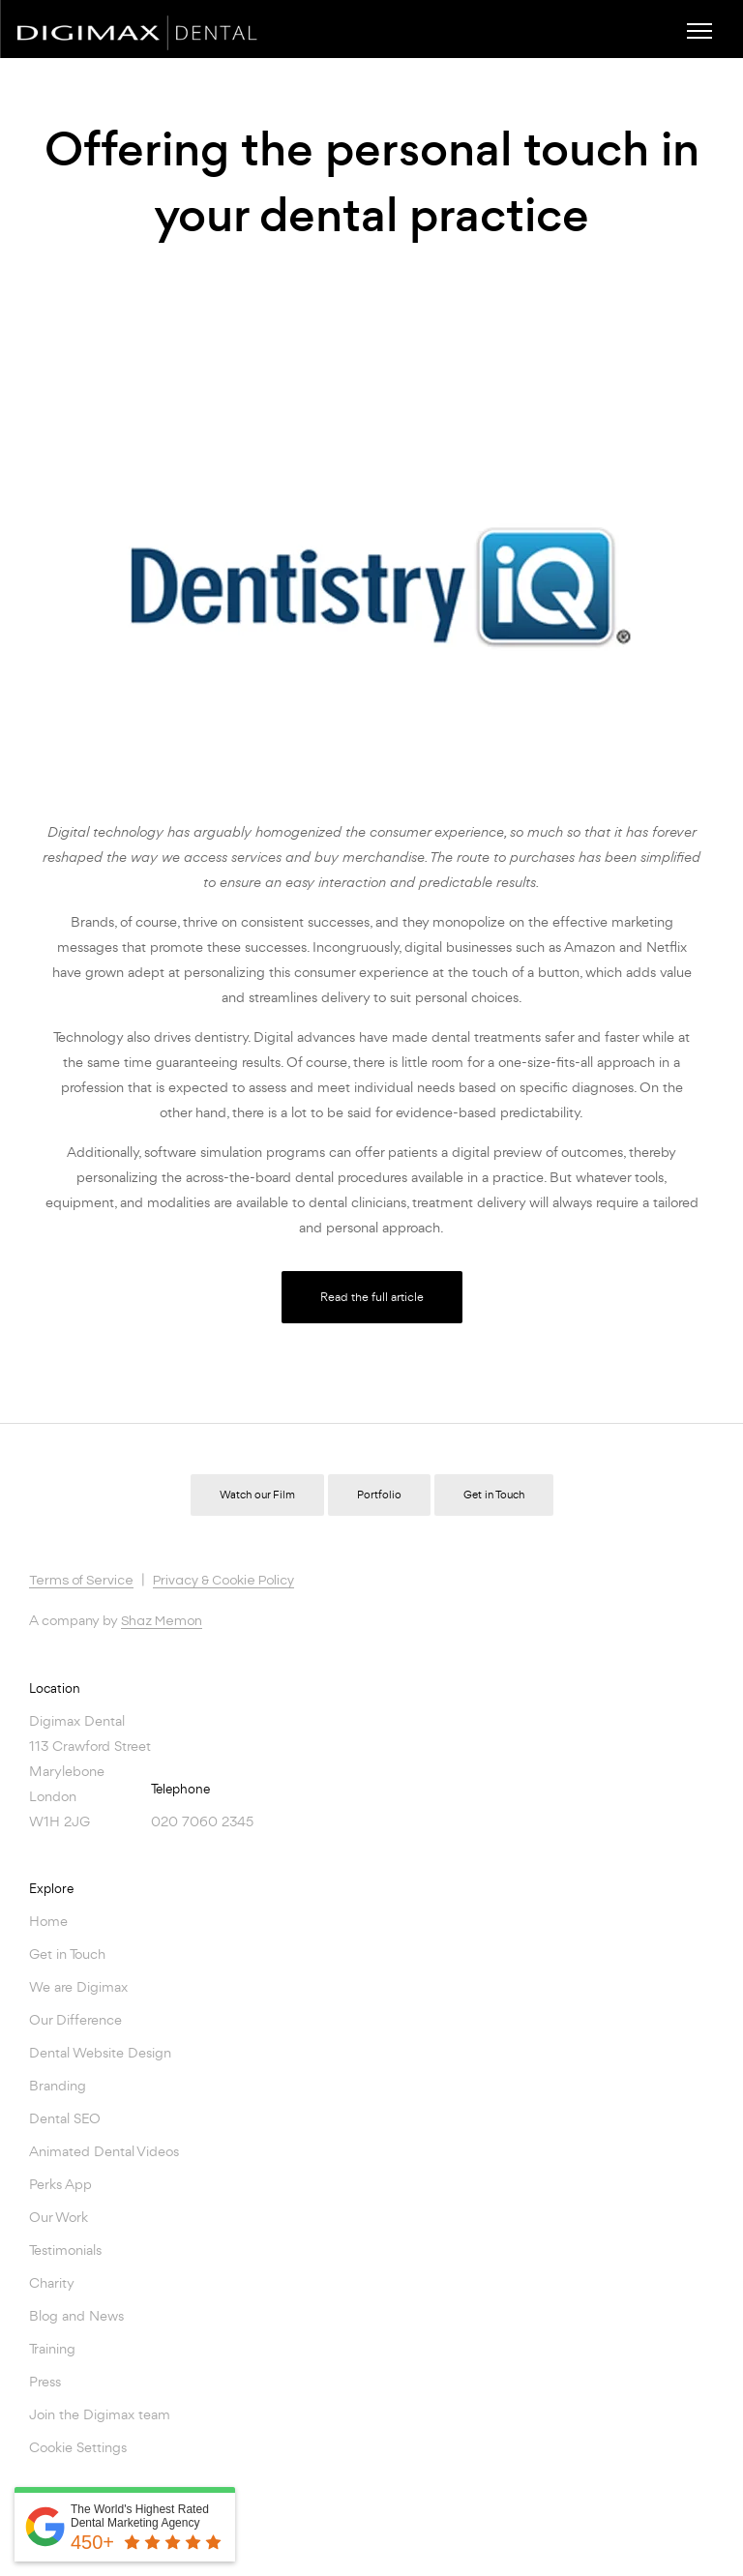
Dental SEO (65, 2118)
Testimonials (65, 2249)
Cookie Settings (78, 2447)
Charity (51, 2282)
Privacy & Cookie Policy (223, 1580)
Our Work (58, 2216)
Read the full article (372, 1296)
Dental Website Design (100, 2052)
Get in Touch (493, 1495)
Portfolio (379, 1495)
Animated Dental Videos (104, 2151)
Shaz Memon (161, 1621)
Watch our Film (257, 1495)
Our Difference (75, 2019)
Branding (57, 2085)
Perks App (60, 2184)
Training (52, 2348)
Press (45, 2381)
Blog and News (76, 2315)
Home (48, 1920)
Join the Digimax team (99, 2414)
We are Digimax (78, 1986)
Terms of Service (81, 1580)
